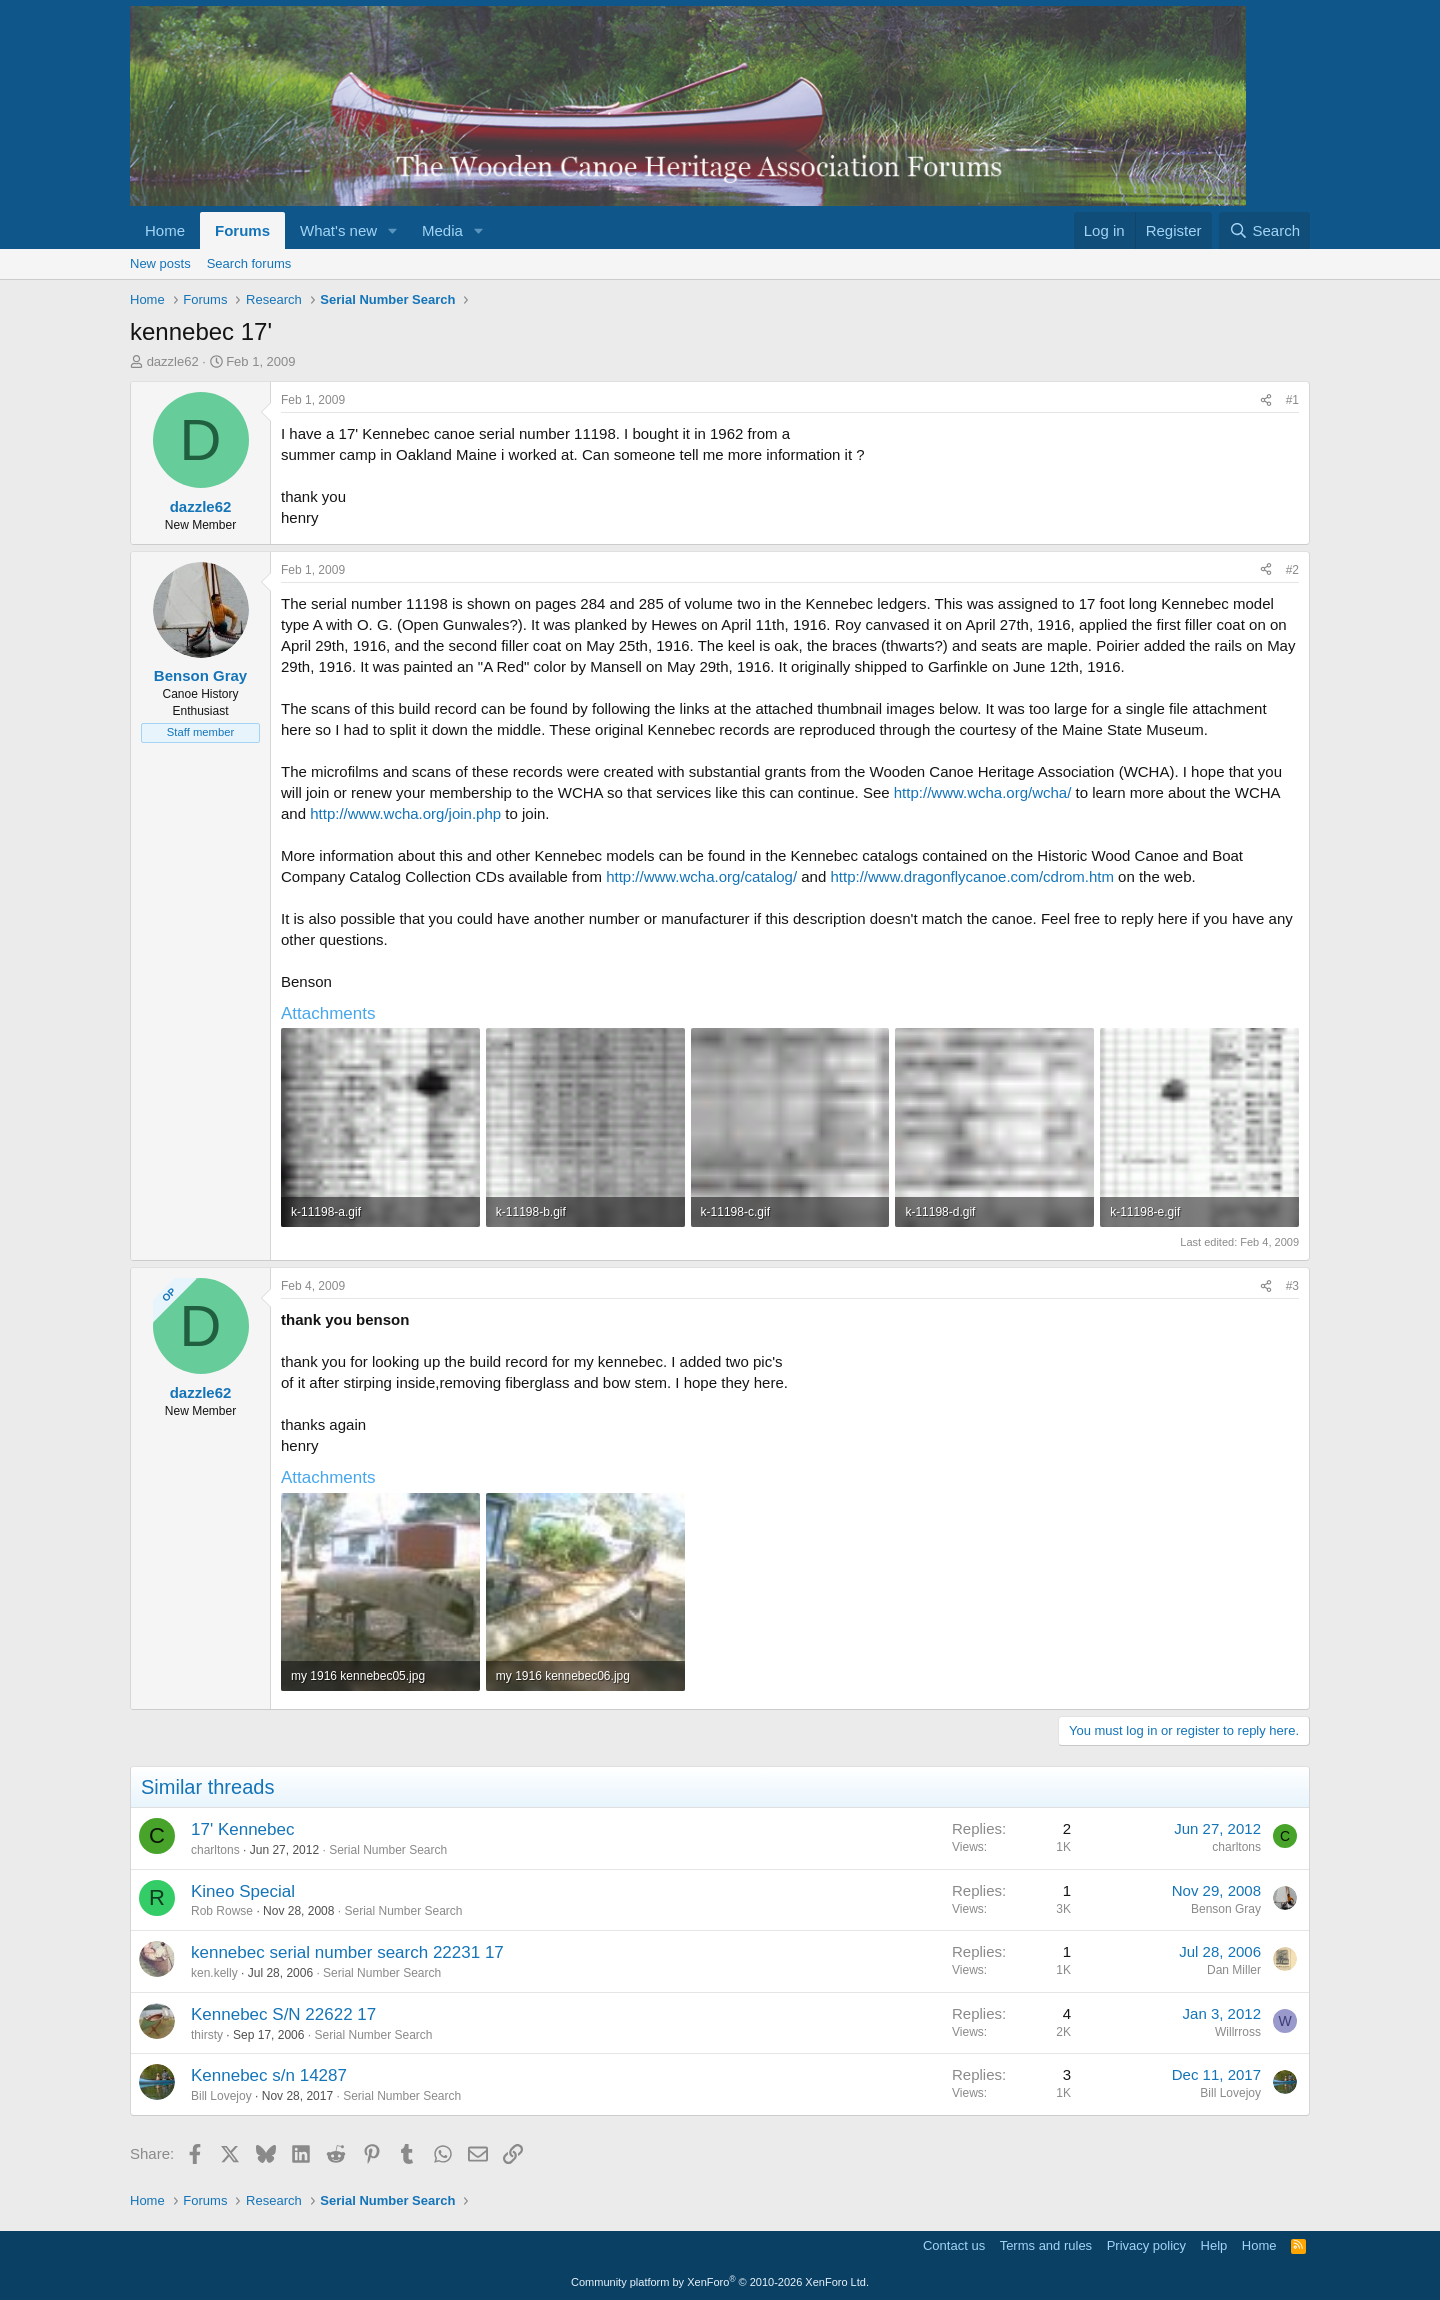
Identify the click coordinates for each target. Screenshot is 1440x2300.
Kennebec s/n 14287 (269, 2075)
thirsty (207, 2035)
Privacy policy (1146, 2245)
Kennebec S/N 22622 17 (283, 2014)
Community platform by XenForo (720, 2282)
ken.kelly (214, 1973)
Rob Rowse (222, 1911)
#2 (1292, 570)
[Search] (1264, 230)
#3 (1292, 1286)
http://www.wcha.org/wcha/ (983, 792)
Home (165, 230)
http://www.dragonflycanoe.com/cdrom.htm (971, 876)
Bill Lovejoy (221, 2096)
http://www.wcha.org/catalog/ (701, 876)
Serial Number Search (388, 1850)
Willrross (1238, 2032)
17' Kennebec (242, 1829)
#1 (1292, 400)
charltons (215, 1850)
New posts (160, 263)
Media (442, 230)
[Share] (1266, 400)
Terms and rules (1046, 2245)
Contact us (954, 2245)
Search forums (249, 263)
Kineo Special (243, 1891)
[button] (393, 230)
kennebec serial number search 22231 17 (347, 1952)
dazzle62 (173, 361)
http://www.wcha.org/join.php (405, 813)
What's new (338, 230)
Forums (242, 230)
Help (1214, 2245)
